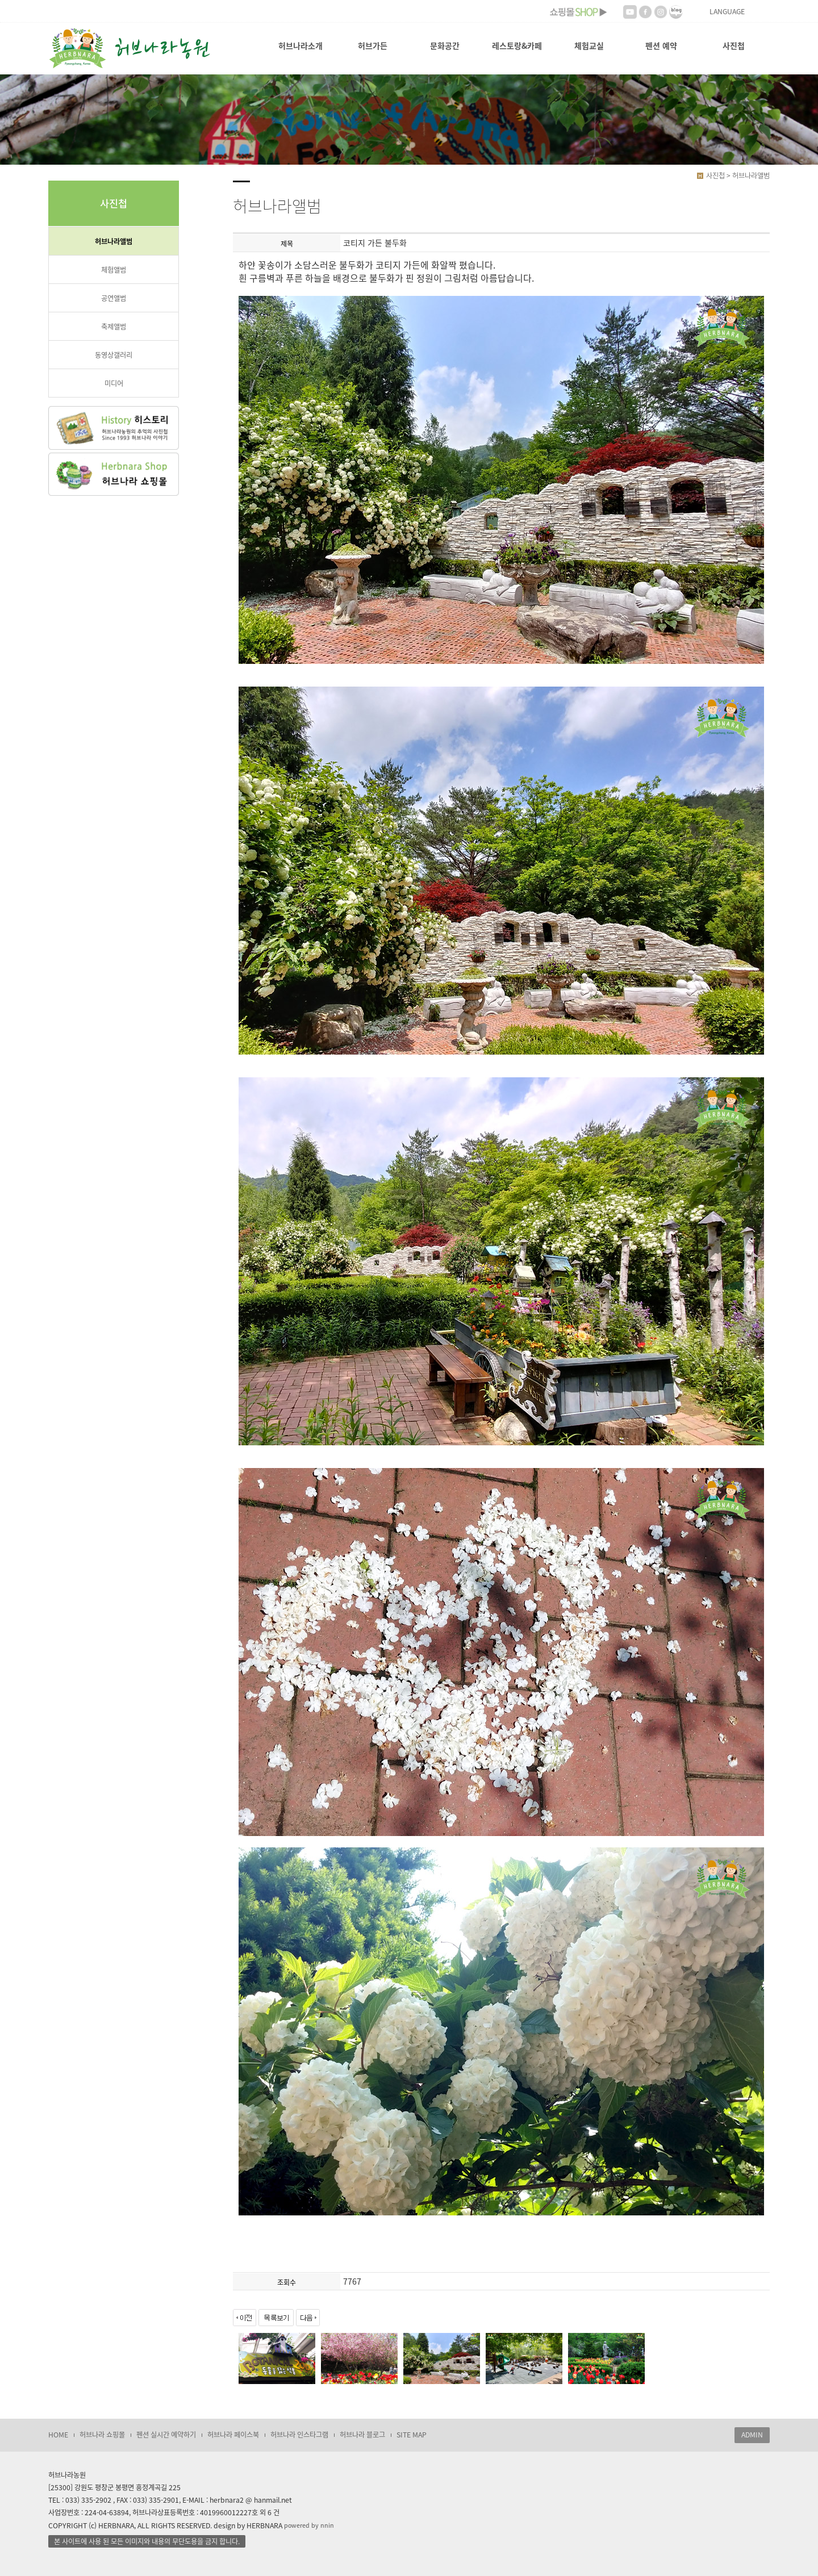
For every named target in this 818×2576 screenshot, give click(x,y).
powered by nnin (309, 2525)
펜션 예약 (661, 45)
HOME (58, 2434)
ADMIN (752, 2434)
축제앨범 (113, 326)
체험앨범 (113, 270)
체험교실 (589, 45)
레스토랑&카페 (517, 45)
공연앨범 (113, 298)
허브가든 (372, 45)
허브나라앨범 (113, 241)
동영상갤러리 (113, 355)
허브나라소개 (300, 45)
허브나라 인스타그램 (299, 2434)
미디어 (114, 383)
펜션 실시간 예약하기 (166, 2434)
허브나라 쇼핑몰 (102, 2434)
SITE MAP (412, 2434)
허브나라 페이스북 (233, 2434)
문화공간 (445, 45)
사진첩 (734, 45)
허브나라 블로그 (362, 2434)
